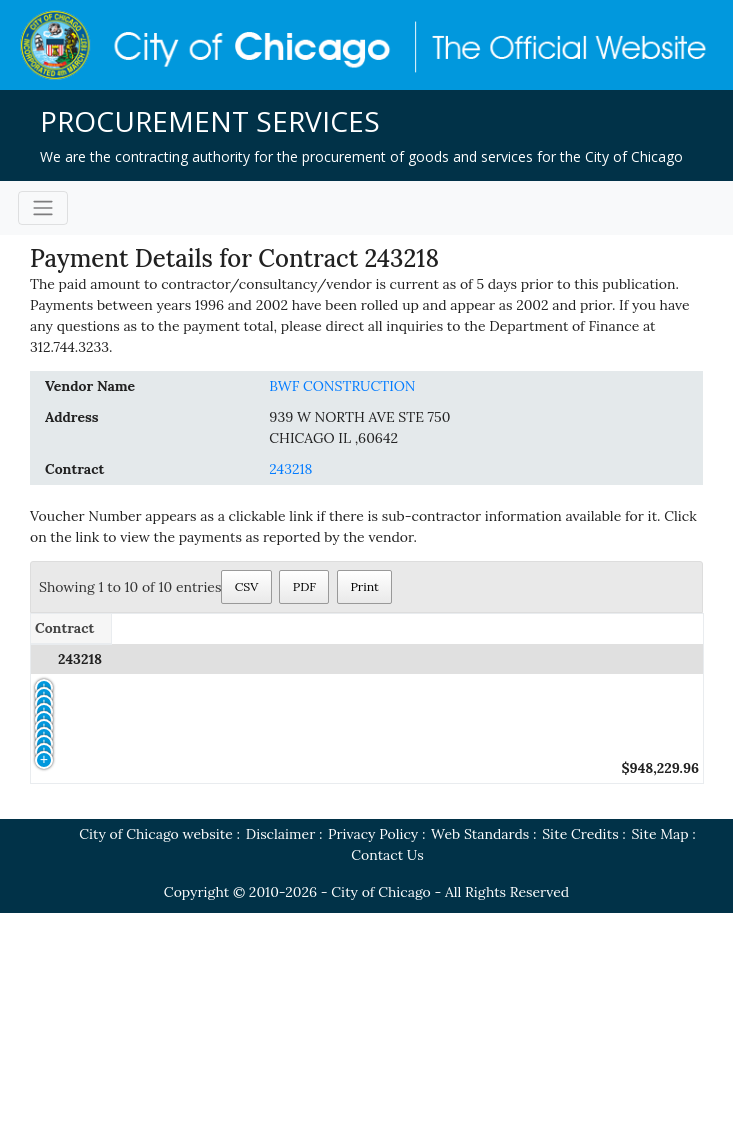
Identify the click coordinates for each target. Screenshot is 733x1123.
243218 (290, 469)
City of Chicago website (156, 1044)
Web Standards (480, 1044)
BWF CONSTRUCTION (342, 386)
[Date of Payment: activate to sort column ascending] (492, 628)
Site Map (660, 1044)
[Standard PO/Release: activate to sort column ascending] (198, 628)
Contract (74, 469)
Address (72, 417)
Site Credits (580, 1044)
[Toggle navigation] (43, 208)
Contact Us (387, 1065)
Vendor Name (90, 386)
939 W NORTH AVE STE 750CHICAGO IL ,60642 (359, 427)
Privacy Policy (373, 1044)
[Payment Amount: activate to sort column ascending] (632, 628)
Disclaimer (280, 1044)
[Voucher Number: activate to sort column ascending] (354, 628)
